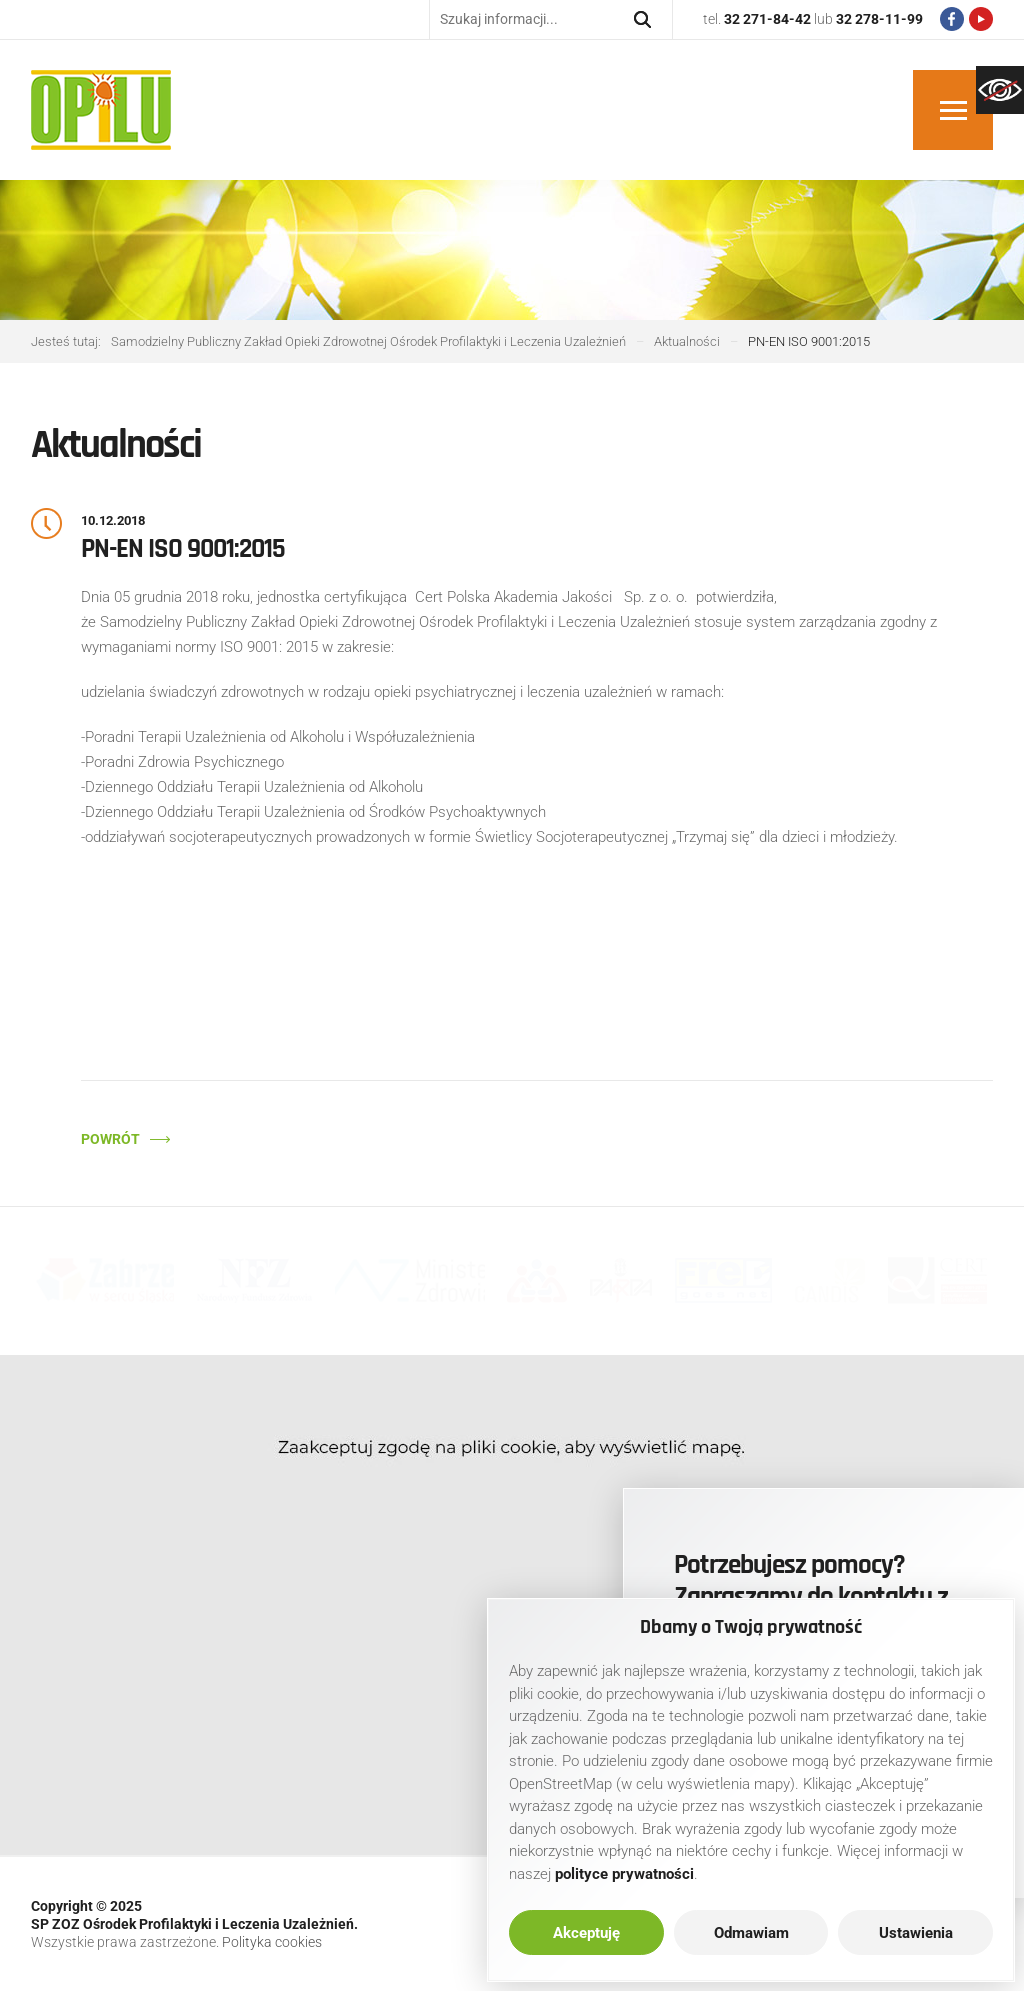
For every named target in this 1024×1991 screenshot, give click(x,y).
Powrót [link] (110, 1139)
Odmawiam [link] (751, 1933)
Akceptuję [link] (586, 1933)
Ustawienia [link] (916, 1933)
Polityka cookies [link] (272, 1942)
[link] (1000, 90)
